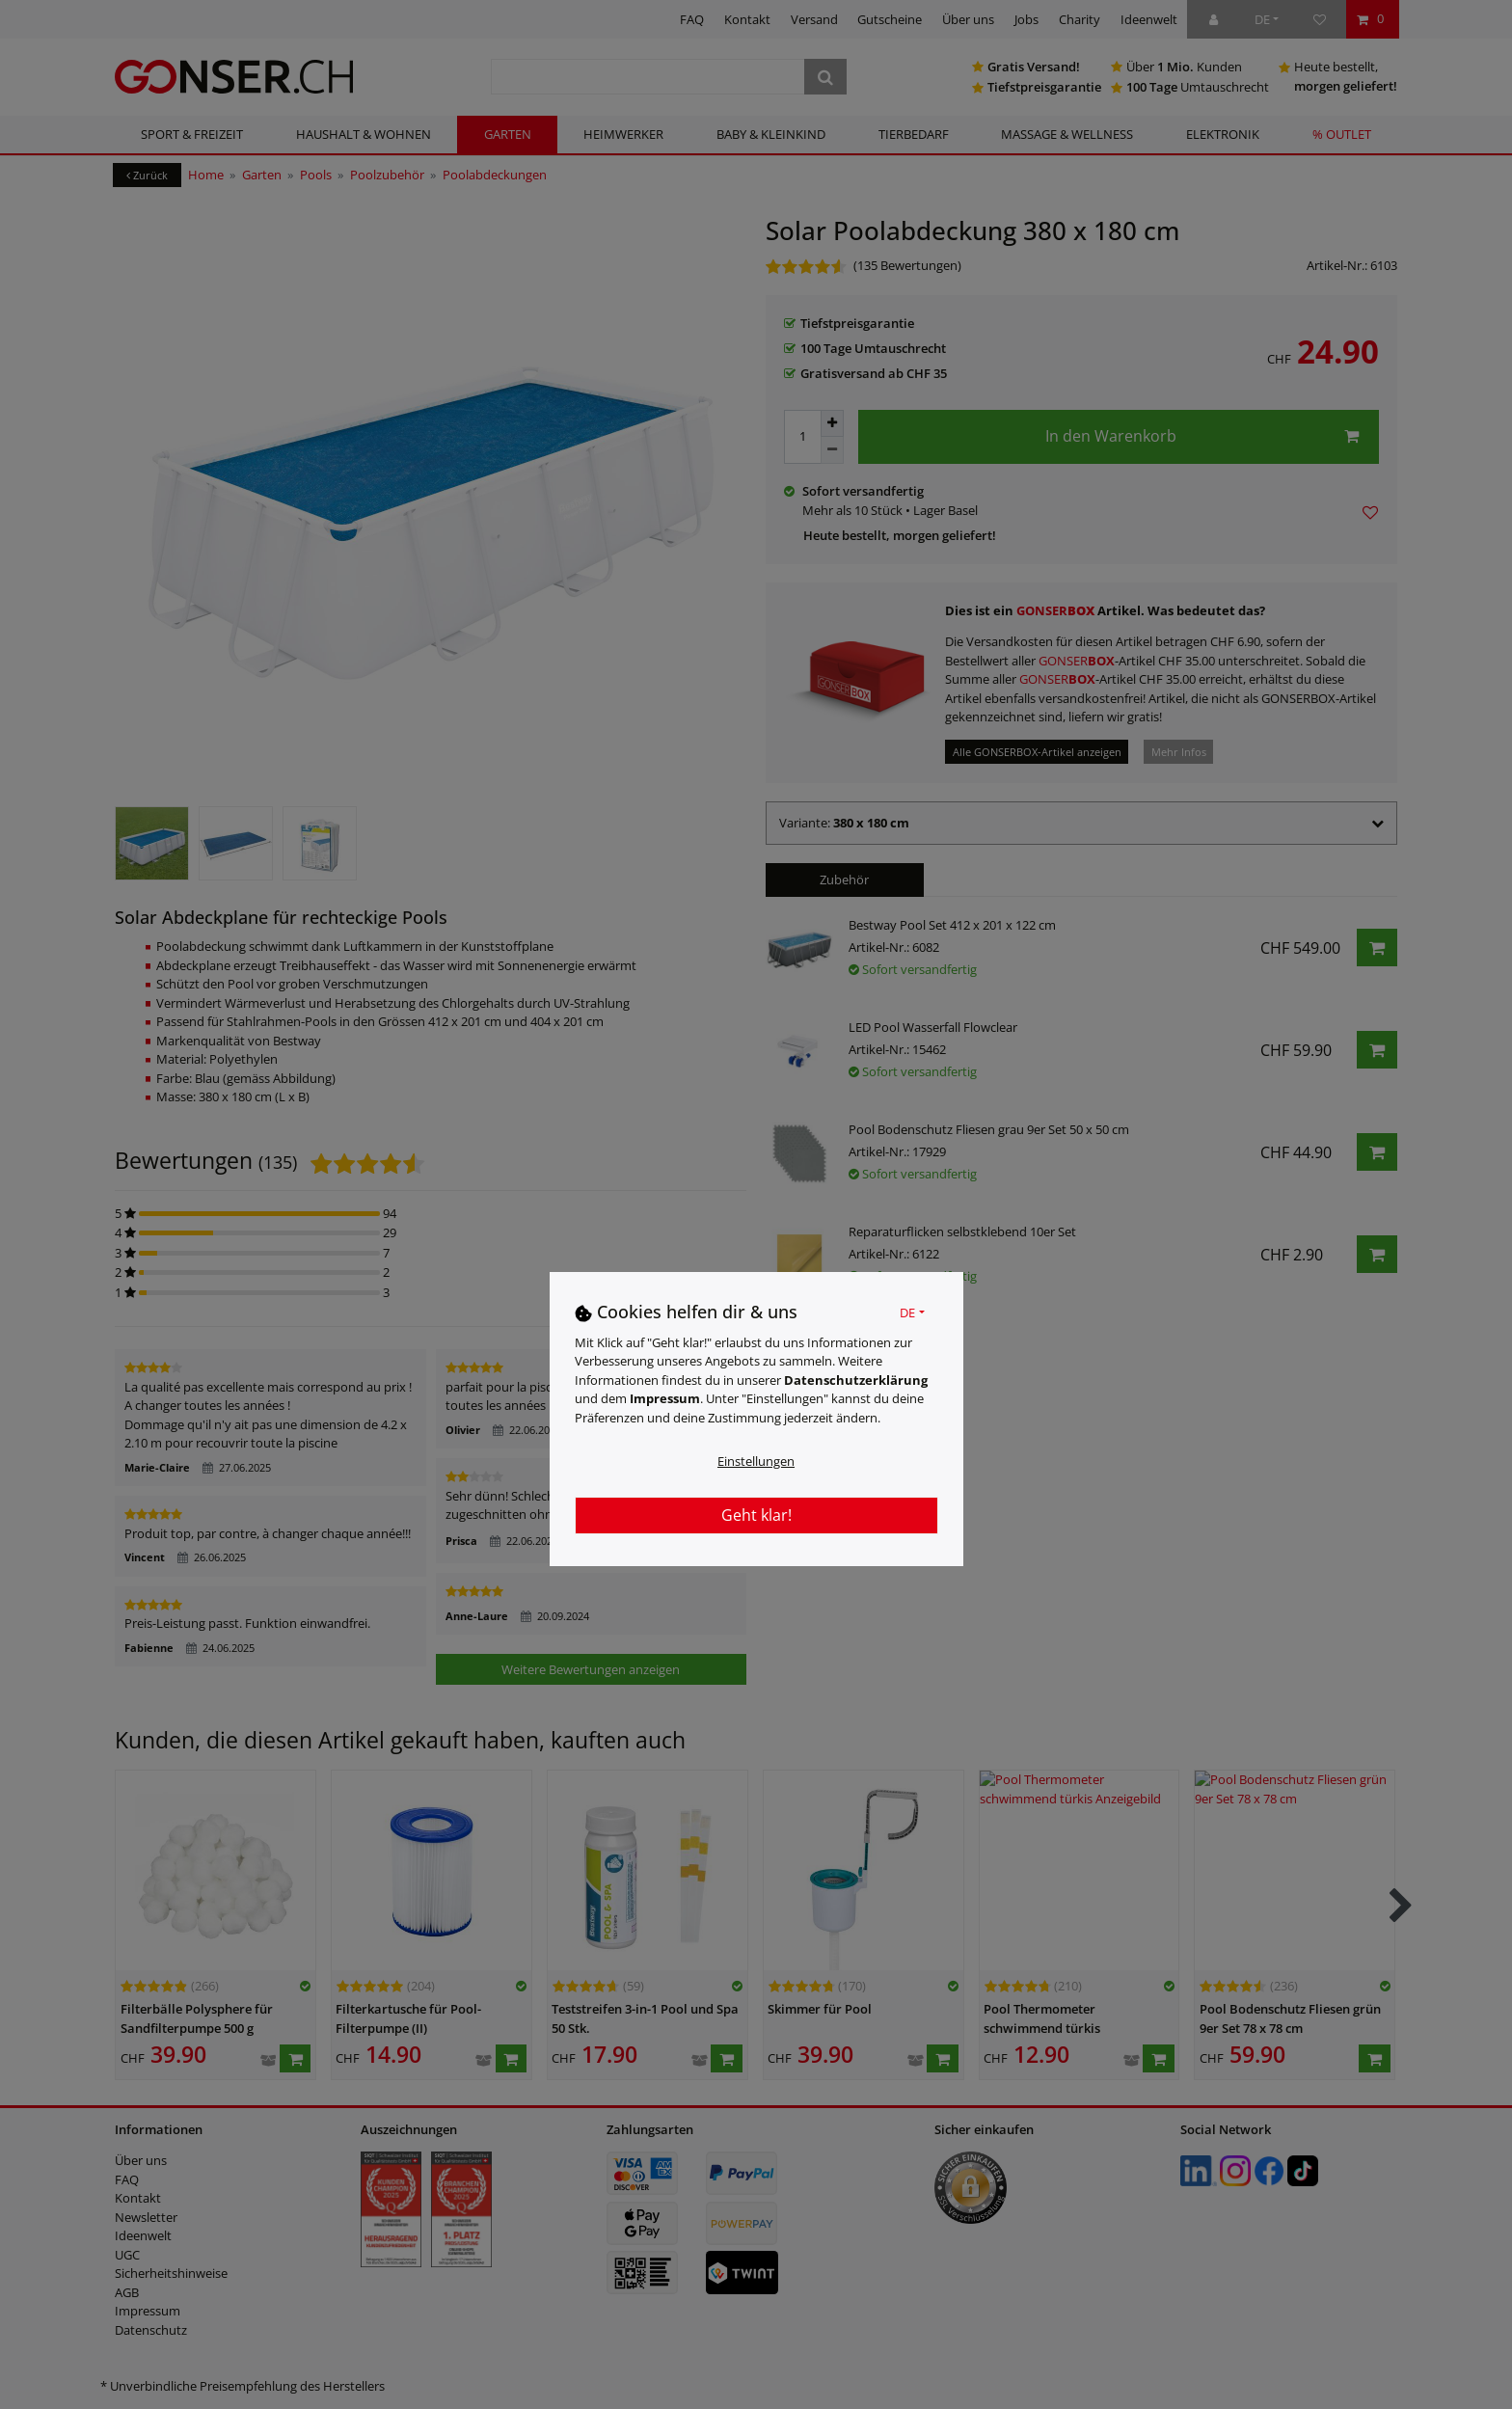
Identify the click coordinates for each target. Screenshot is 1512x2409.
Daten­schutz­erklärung (856, 1380)
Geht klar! (756, 1515)
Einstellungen (756, 1461)
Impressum (665, 1398)
